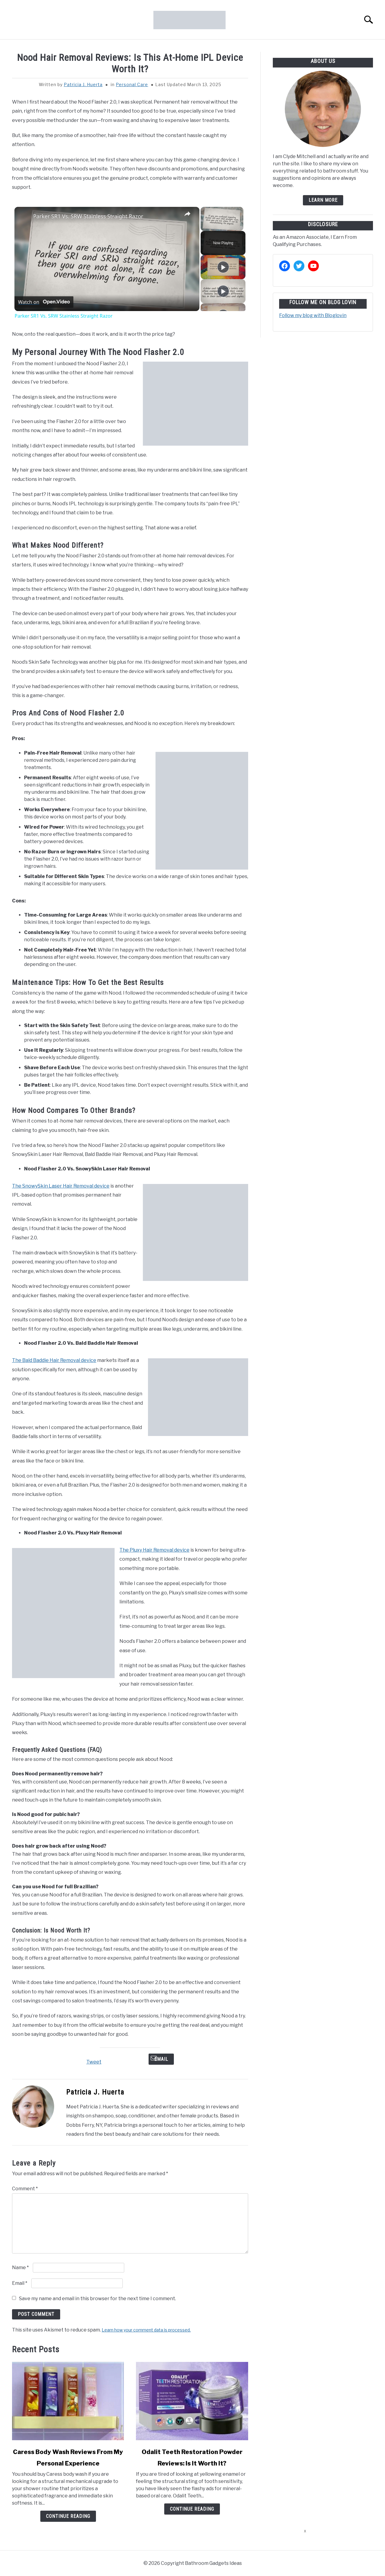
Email (161, 2059)
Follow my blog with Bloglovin (312, 315)
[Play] (223, 267)
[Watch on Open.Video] (43, 302)
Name (20, 2267)
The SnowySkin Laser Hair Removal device (60, 1186)
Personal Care (132, 84)
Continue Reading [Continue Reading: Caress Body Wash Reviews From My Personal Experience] (68, 2516)
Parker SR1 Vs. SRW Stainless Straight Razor (88, 216)
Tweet (93, 2062)
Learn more (323, 200)
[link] (24, 216)
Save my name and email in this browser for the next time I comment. (97, 2298)
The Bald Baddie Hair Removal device (54, 1360)
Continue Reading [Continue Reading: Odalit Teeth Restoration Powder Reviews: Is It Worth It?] (192, 2509)
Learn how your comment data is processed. (146, 2329)
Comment (25, 2188)
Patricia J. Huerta (83, 84)
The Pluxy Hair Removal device (154, 1550)
